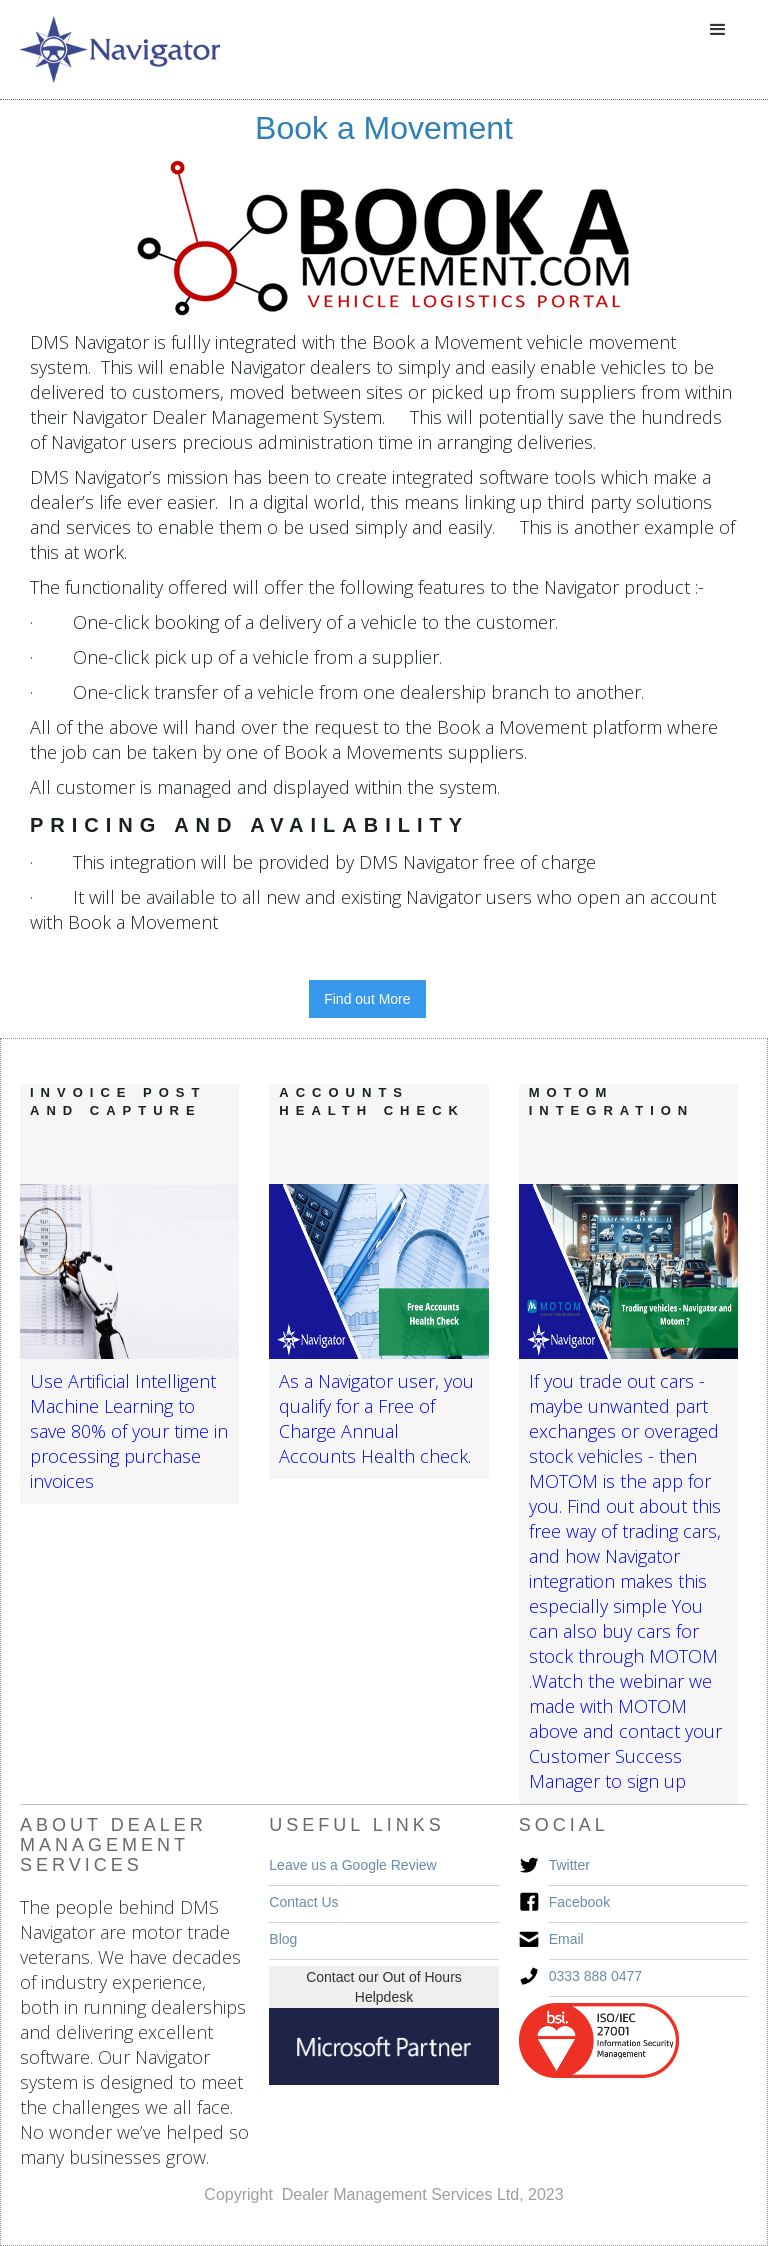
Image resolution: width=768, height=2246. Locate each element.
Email (566, 1939)
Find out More (367, 999)
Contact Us (303, 1902)
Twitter (569, 1865)
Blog (283, 1939)
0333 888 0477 (595, 1976)
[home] (120, 49)
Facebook (579, 1902)
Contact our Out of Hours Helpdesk (384, 1987)
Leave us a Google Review (352, 1865)
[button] (718, 30)
